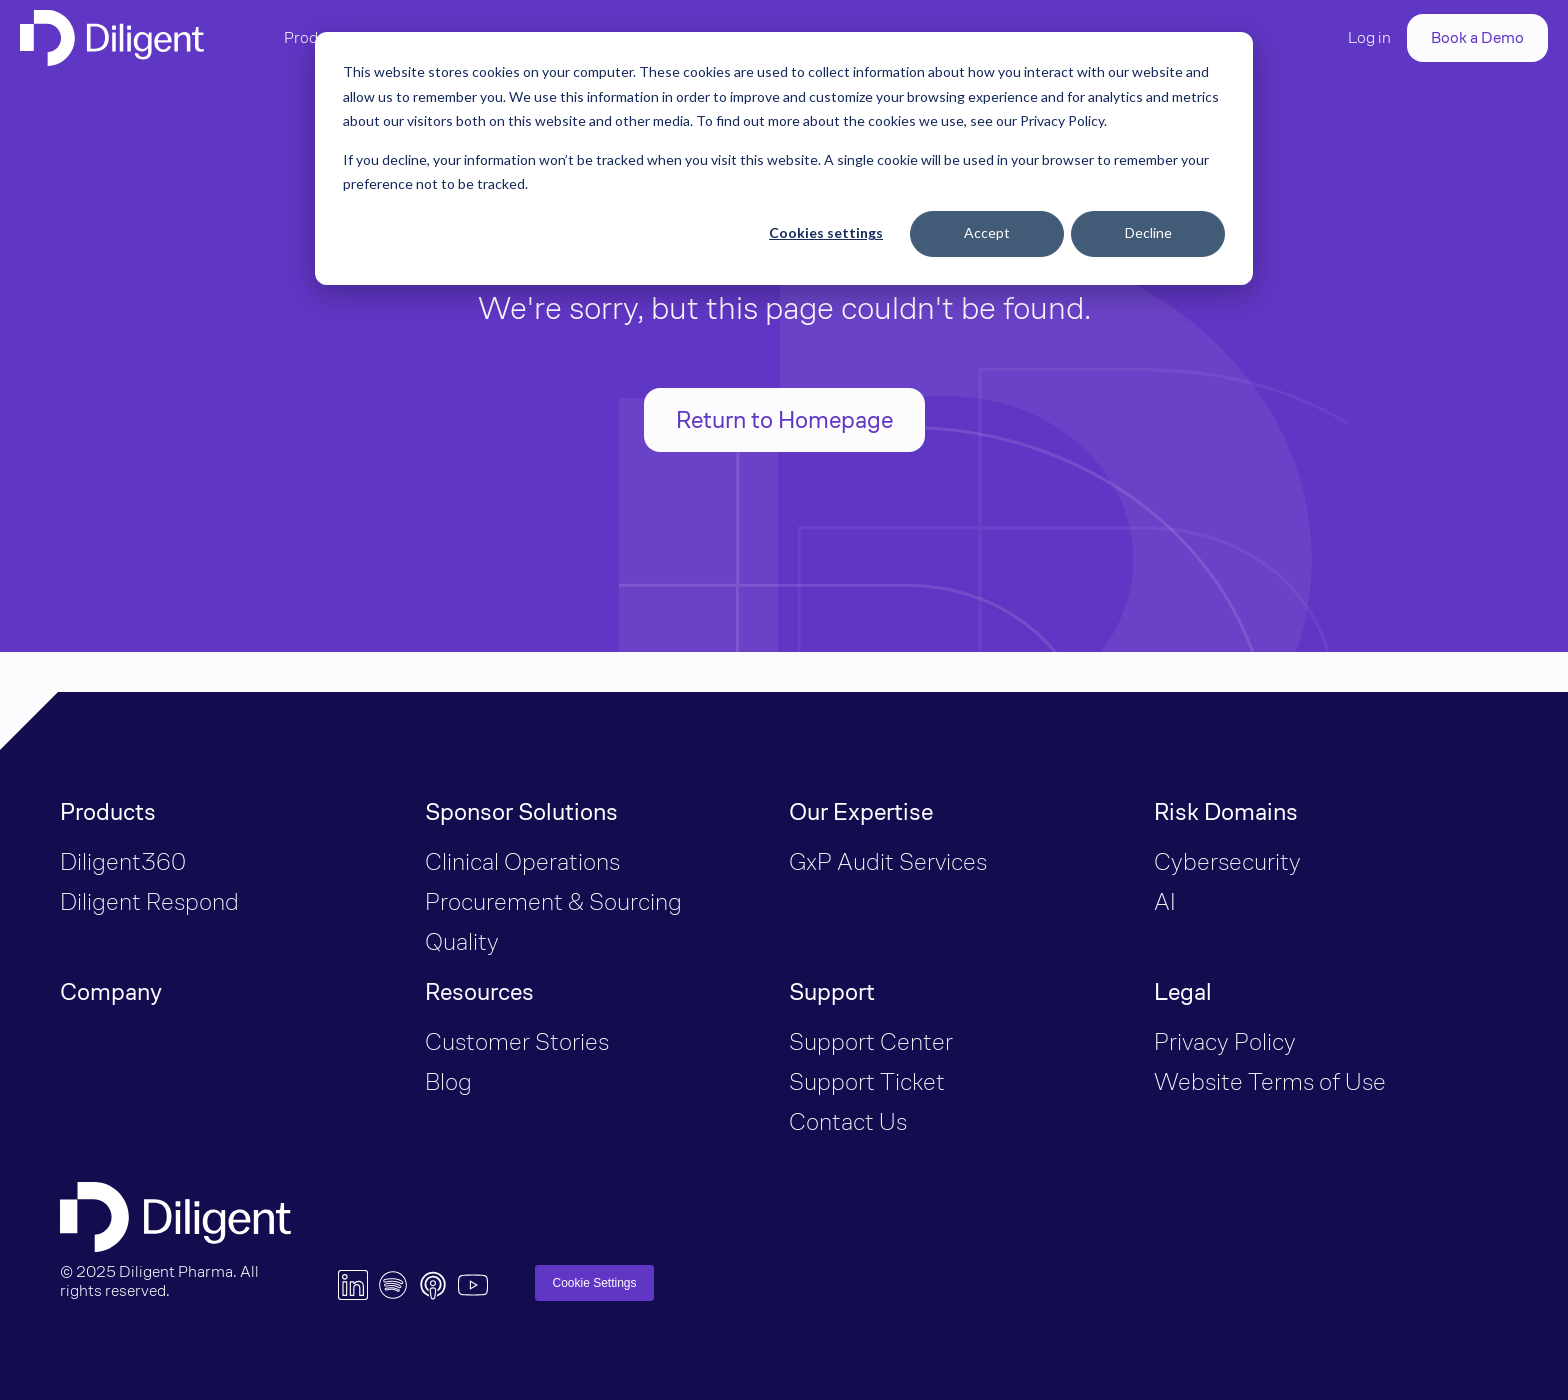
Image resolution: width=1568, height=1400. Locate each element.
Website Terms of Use (1270, 1081)
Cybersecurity (1227, 861)
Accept (987, 232)
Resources (479, 991)
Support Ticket (867, 1081)
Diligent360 (123, 861)
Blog (448, 1081)
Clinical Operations (522, 861)
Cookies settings (826, 232)
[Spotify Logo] (393, 1285)
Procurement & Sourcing (556, 901)
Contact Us (848, 1121)
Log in (1369, 37)
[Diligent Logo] (112, 38)
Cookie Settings (594, 1283)
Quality (464, 941)
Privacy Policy (1225, 1041)
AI (1165, 901)
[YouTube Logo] (473, 1285)
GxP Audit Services (888, 861)
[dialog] (784, 158)
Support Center (871, 1041)
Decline (1148, 232)
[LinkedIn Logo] (353, 1285)
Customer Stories (517, 1041)
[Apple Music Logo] (433, 1285)
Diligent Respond (149, 901)
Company (111, 991)
